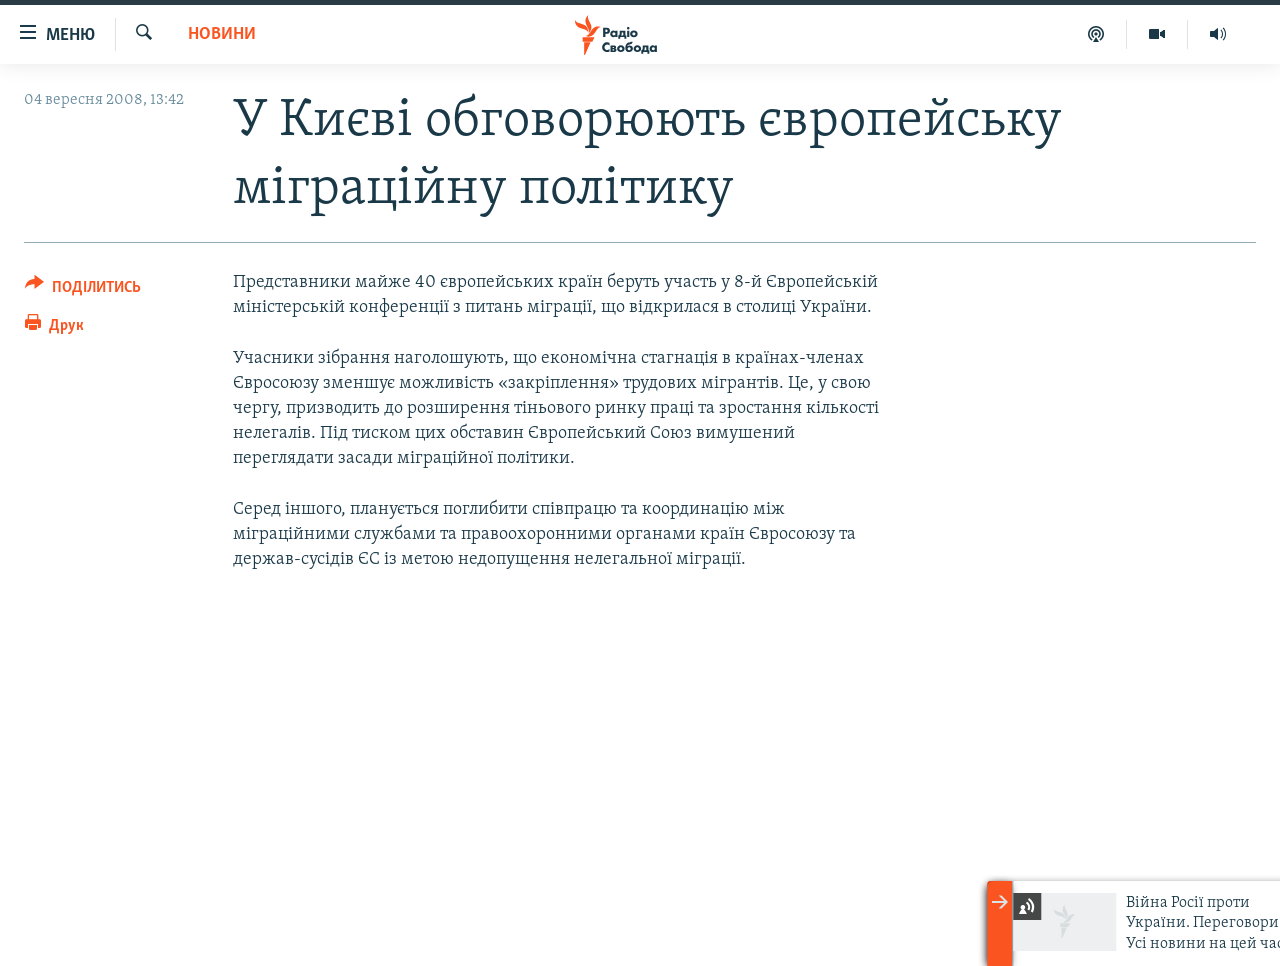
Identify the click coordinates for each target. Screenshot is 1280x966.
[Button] (83, 290)
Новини (222, 34)
